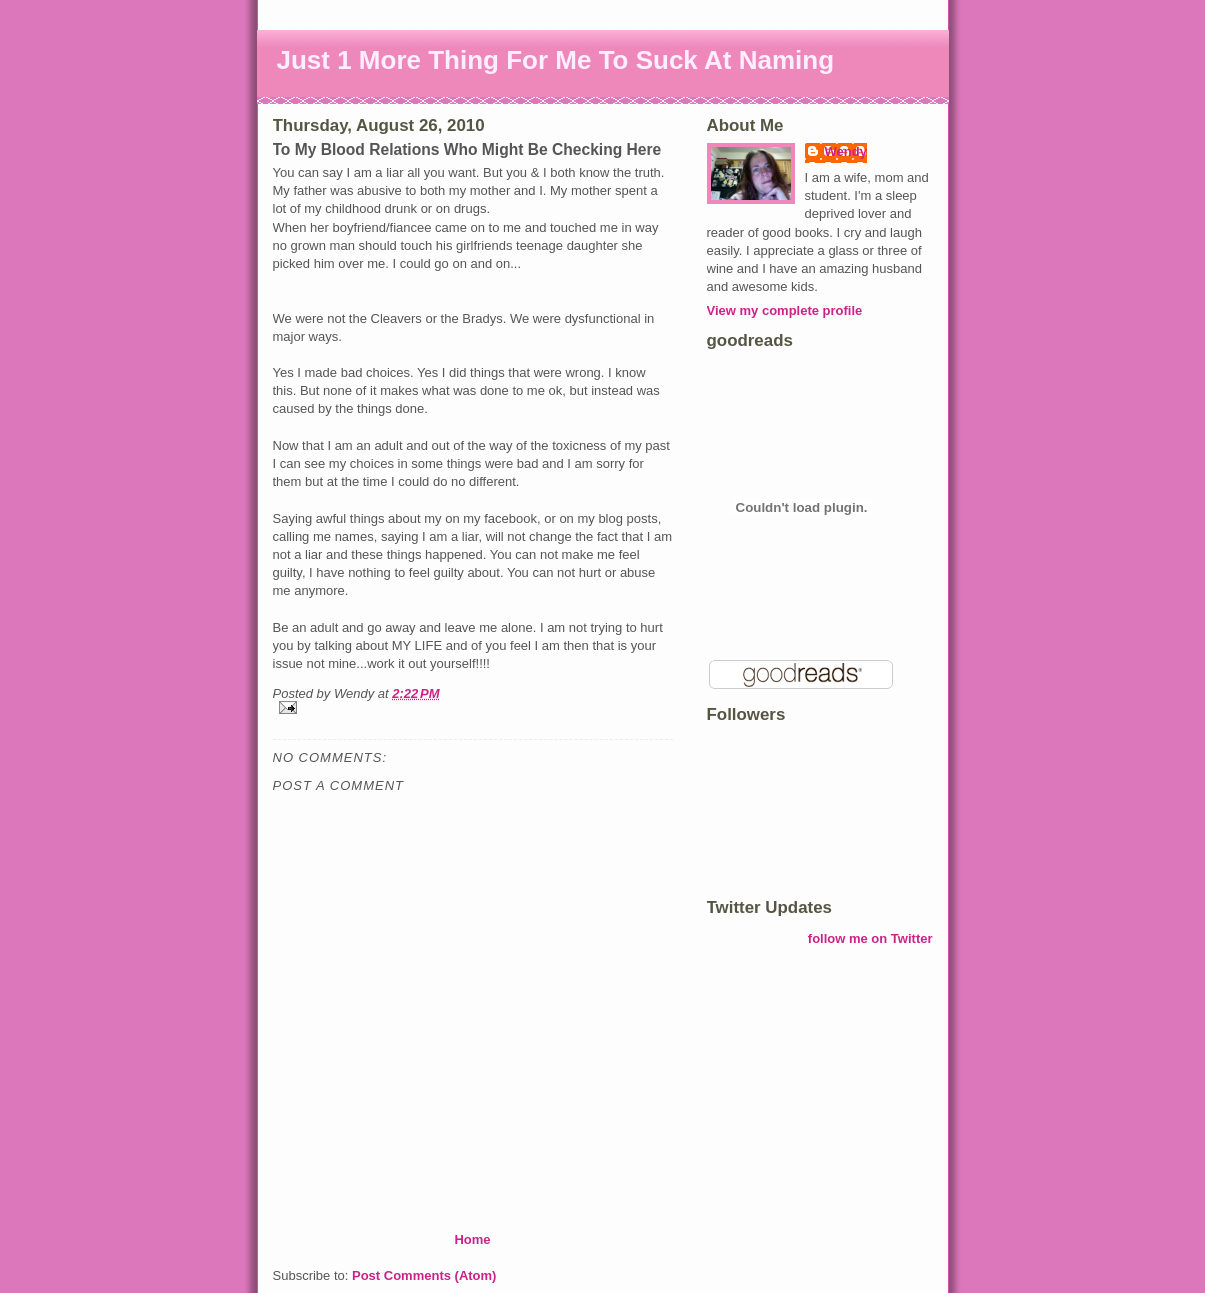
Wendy (846, 151)
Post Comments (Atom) (424, 1275)
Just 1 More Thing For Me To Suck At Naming (556, 60)
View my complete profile (785, 310)
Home (472, 1239)
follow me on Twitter (870, 938)
